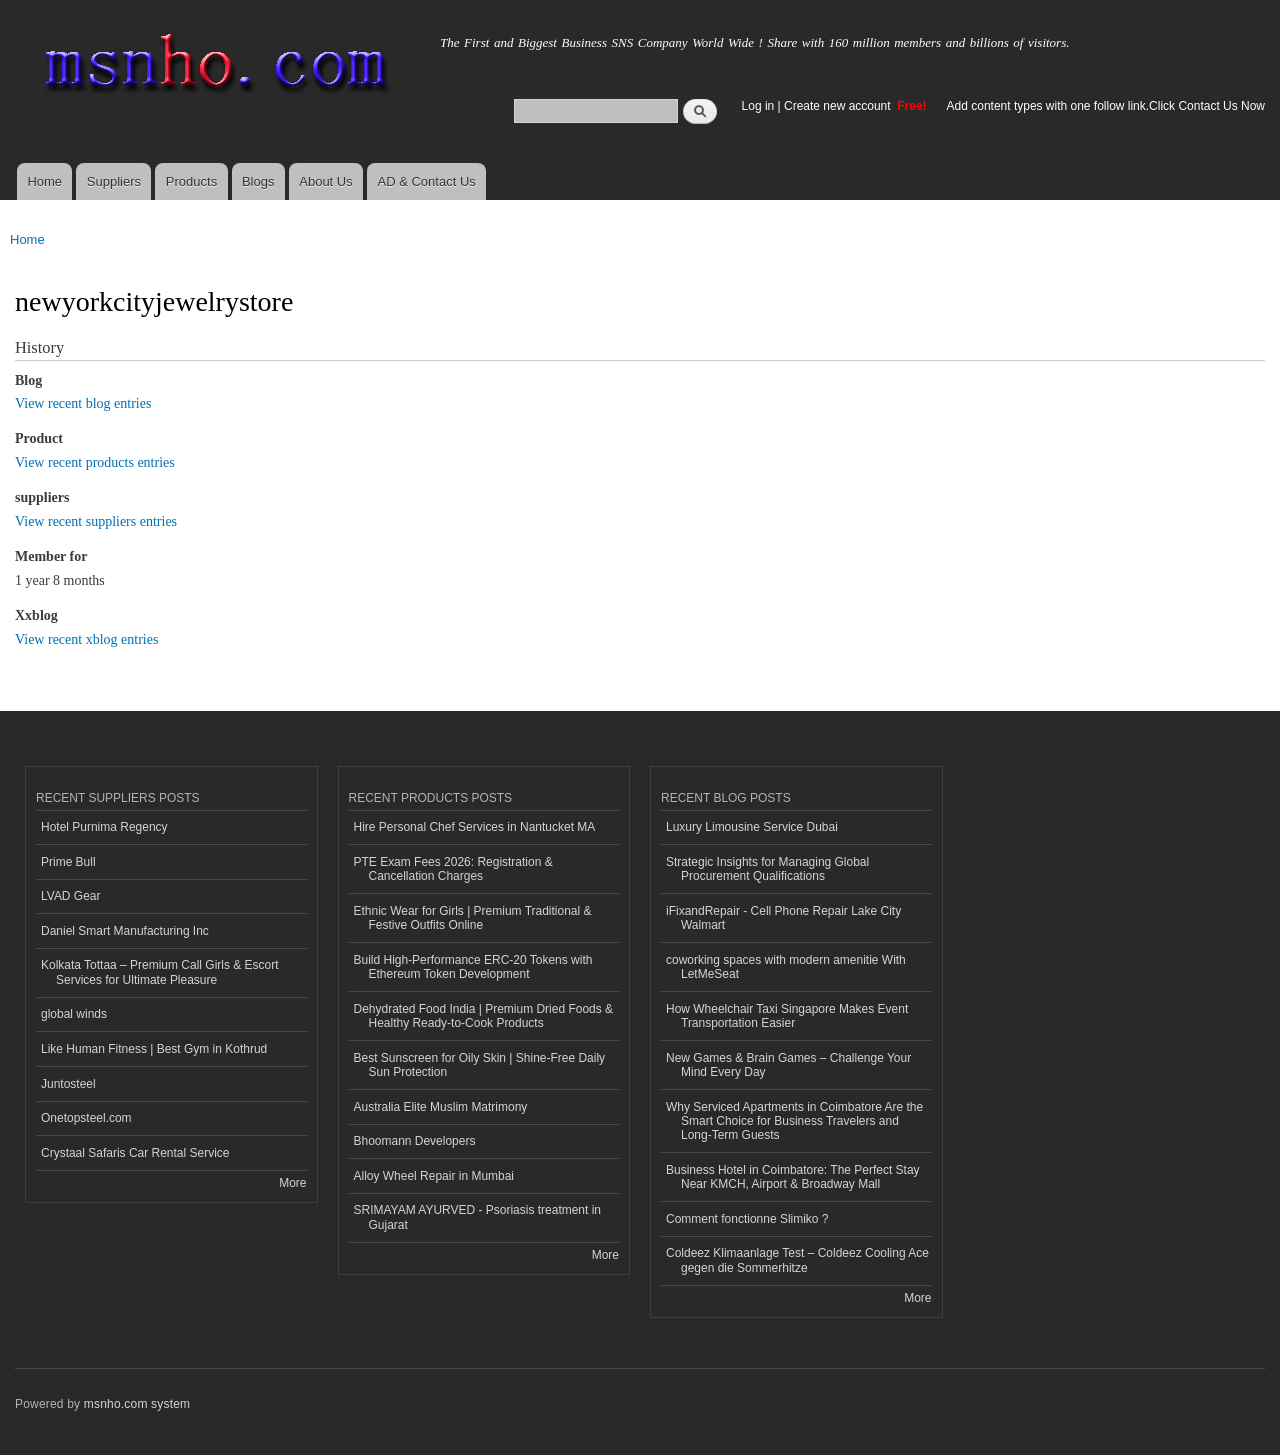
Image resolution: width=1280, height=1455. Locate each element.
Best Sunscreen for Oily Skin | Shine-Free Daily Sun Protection (480, 1065)
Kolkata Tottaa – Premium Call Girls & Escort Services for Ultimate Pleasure (160, 972)
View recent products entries (95, 462)
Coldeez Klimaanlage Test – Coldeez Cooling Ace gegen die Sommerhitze (797, 1260)
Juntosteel (68, 1084)
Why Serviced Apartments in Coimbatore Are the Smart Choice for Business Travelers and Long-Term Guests (794, 1121)
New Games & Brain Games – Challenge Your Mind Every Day (788, 1065)
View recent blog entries (83, 403)
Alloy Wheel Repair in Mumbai (434, 1176)
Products (191, 181)
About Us (325, 181)
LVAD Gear (71, 896)
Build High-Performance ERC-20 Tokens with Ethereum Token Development (473, 967)
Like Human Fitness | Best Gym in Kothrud (154, 1049)
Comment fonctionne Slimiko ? (747, 1219)
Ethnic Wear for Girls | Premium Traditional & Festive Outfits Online (473, 918)
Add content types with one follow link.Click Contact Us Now (1106, 106)
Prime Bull (68, 862)
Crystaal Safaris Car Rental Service (135, 1153)
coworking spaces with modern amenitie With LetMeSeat (786, 967)
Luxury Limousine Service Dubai (752, 827)
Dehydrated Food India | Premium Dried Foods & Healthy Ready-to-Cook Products (484, 1016)
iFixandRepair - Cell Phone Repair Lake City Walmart (783, 918)
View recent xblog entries (86, 639)
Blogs (258, 181)
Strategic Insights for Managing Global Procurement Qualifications (767, 869)
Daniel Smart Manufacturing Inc (125, 931)
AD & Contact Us (427, 181)
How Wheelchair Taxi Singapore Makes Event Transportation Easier (787, 1016)
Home (44, 181)
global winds (74, 1014)
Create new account (839, 106)
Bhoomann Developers (415, 1141)
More (292, 1183)
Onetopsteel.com (86, 1118)
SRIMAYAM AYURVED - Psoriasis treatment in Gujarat (478, 1217)
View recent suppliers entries (96, 521)
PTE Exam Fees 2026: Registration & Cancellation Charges (453, 869)
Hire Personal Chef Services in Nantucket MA (475, 827)
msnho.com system (137, 1404)
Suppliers (114, 181)
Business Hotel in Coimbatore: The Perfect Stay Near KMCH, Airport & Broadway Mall (793, 1177)
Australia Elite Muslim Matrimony (441, 1107)
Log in (758, 106)
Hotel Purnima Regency (104, 827)
